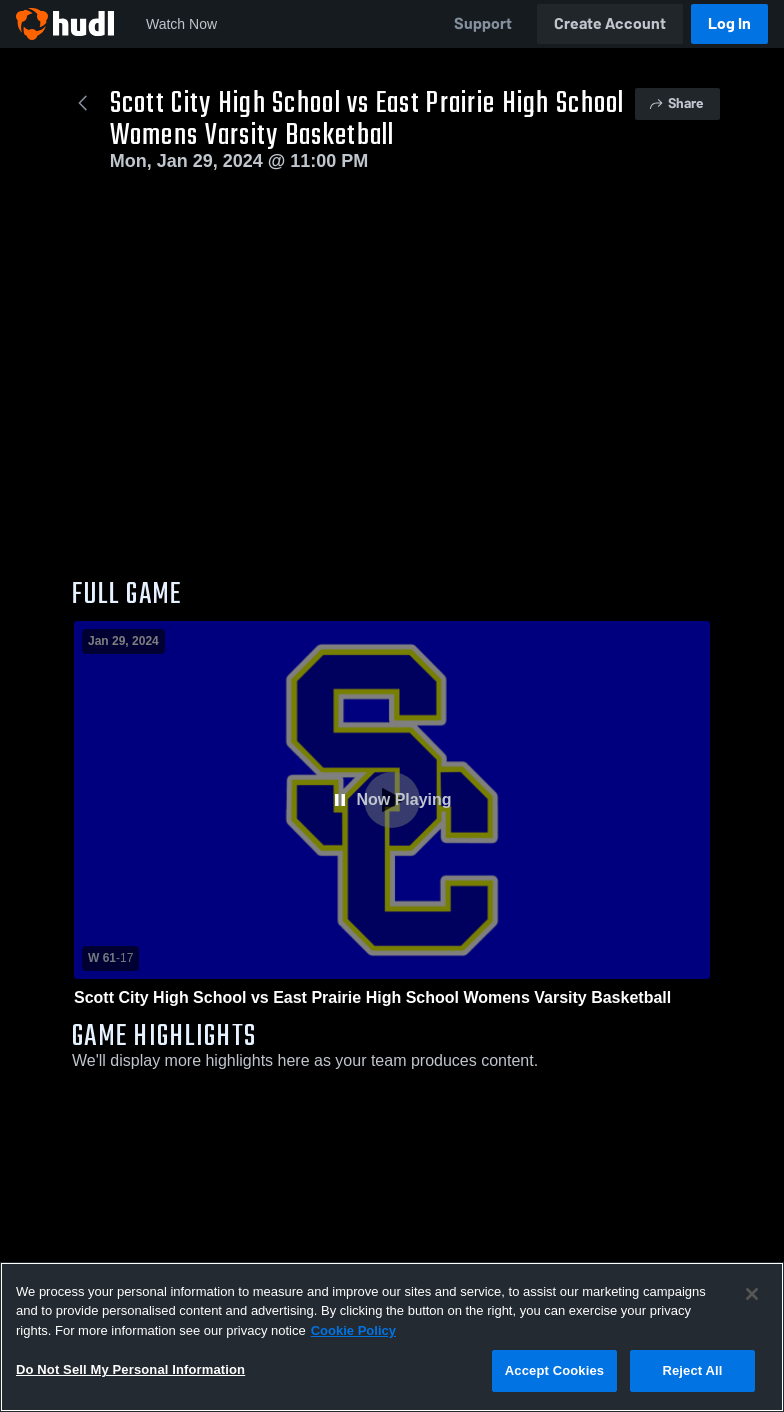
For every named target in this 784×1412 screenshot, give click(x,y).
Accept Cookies (554, 1370)
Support (483, 23)
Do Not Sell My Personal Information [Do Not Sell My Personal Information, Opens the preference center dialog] (130, 1369)
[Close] (752, 1294)
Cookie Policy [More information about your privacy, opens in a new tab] (353, 1330)
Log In (729, 23)
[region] (392, 1337)
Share (675, 103)
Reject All (692, 1370)
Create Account (610, 23)
